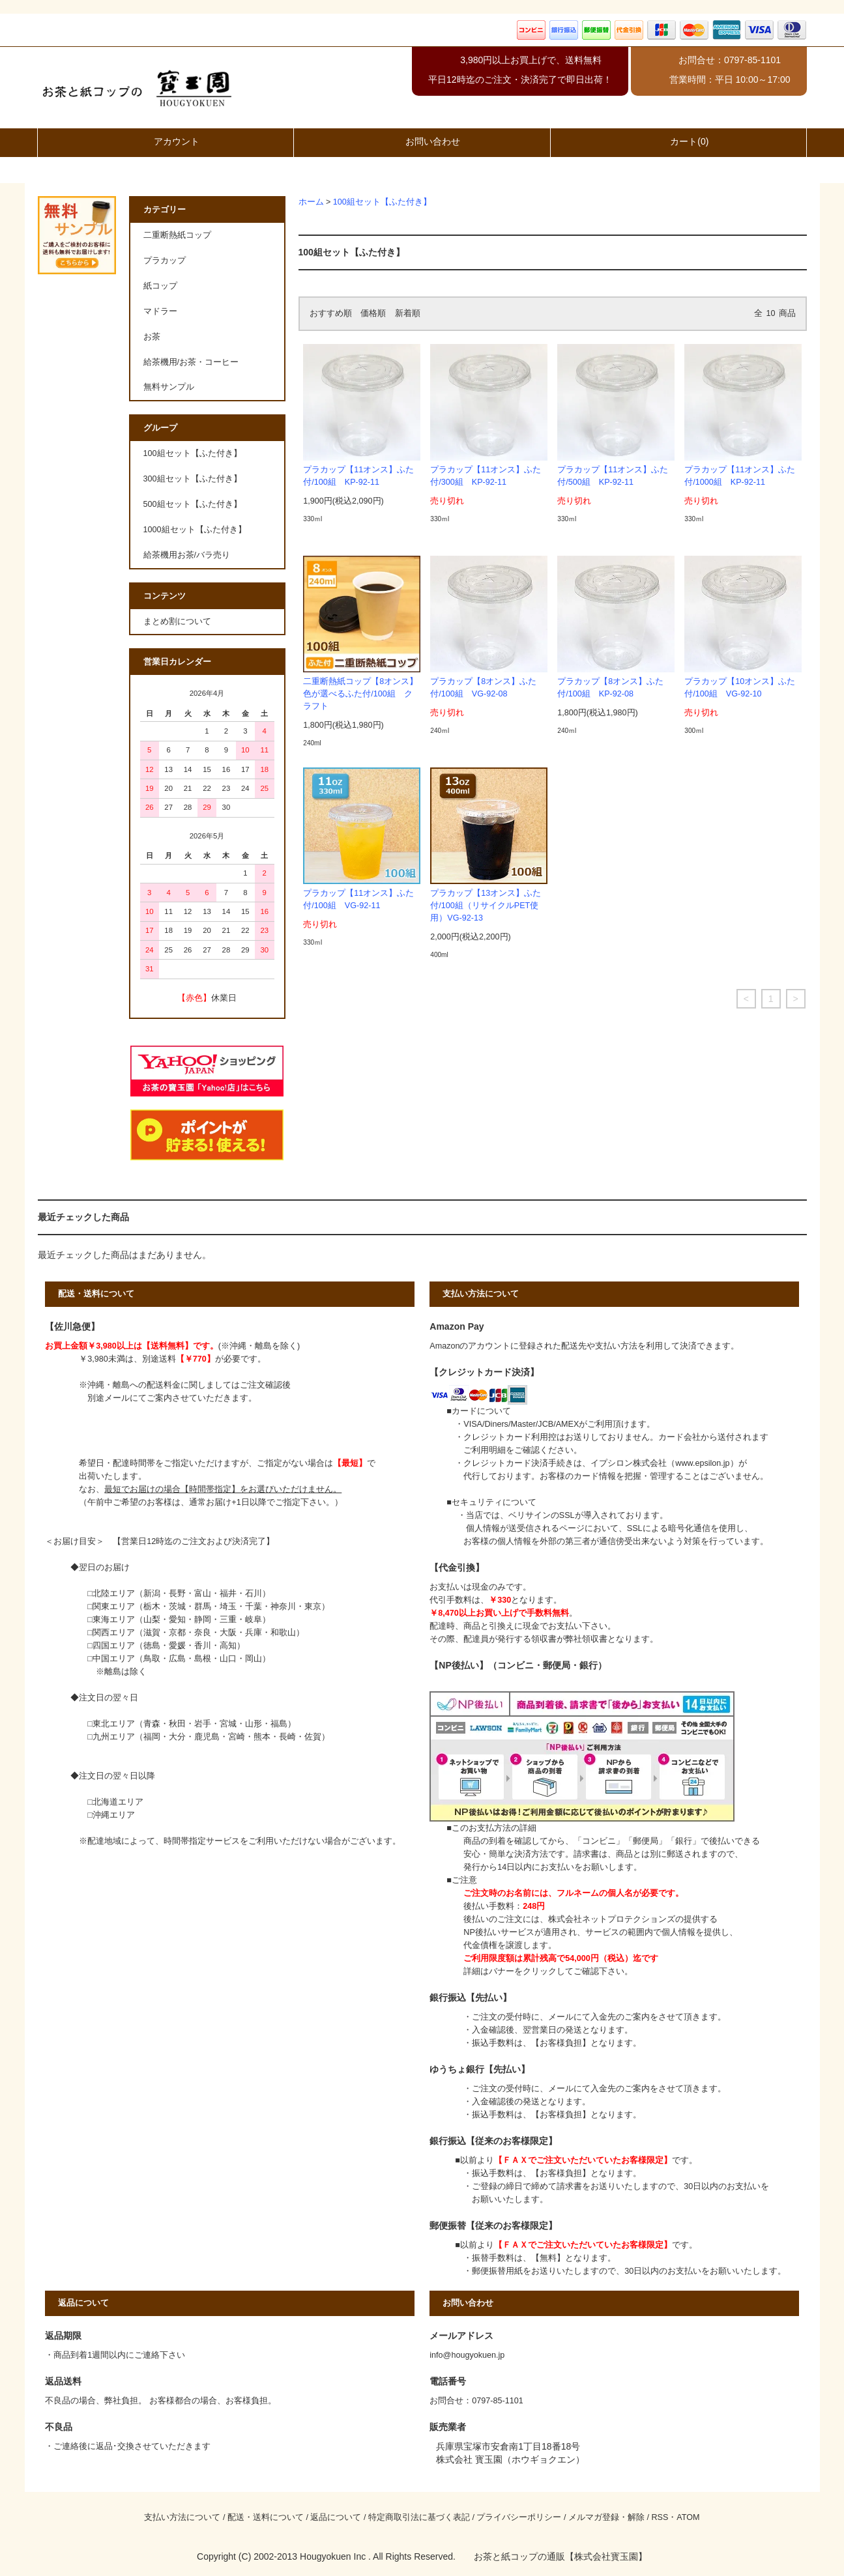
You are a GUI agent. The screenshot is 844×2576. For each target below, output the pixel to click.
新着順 (407, 313)
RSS (659, 2517)
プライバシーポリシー (518, 2517)
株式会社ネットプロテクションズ (611, 1919)
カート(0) (678, 141)
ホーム (311, 202)
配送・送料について (265, 2517)
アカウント (165, 141)
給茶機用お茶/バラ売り (187, 555)
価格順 (373, 313)
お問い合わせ (421, 141)
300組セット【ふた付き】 (192, 478)
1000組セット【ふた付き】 (194, 529)
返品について (335, 2517)
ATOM (688, 2517)
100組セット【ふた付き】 (382, 202)
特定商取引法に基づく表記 (419, 2517)
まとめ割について (177, 621)
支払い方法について (182, 2517)
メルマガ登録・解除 (606, 2517)
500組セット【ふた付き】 (192, 504)
